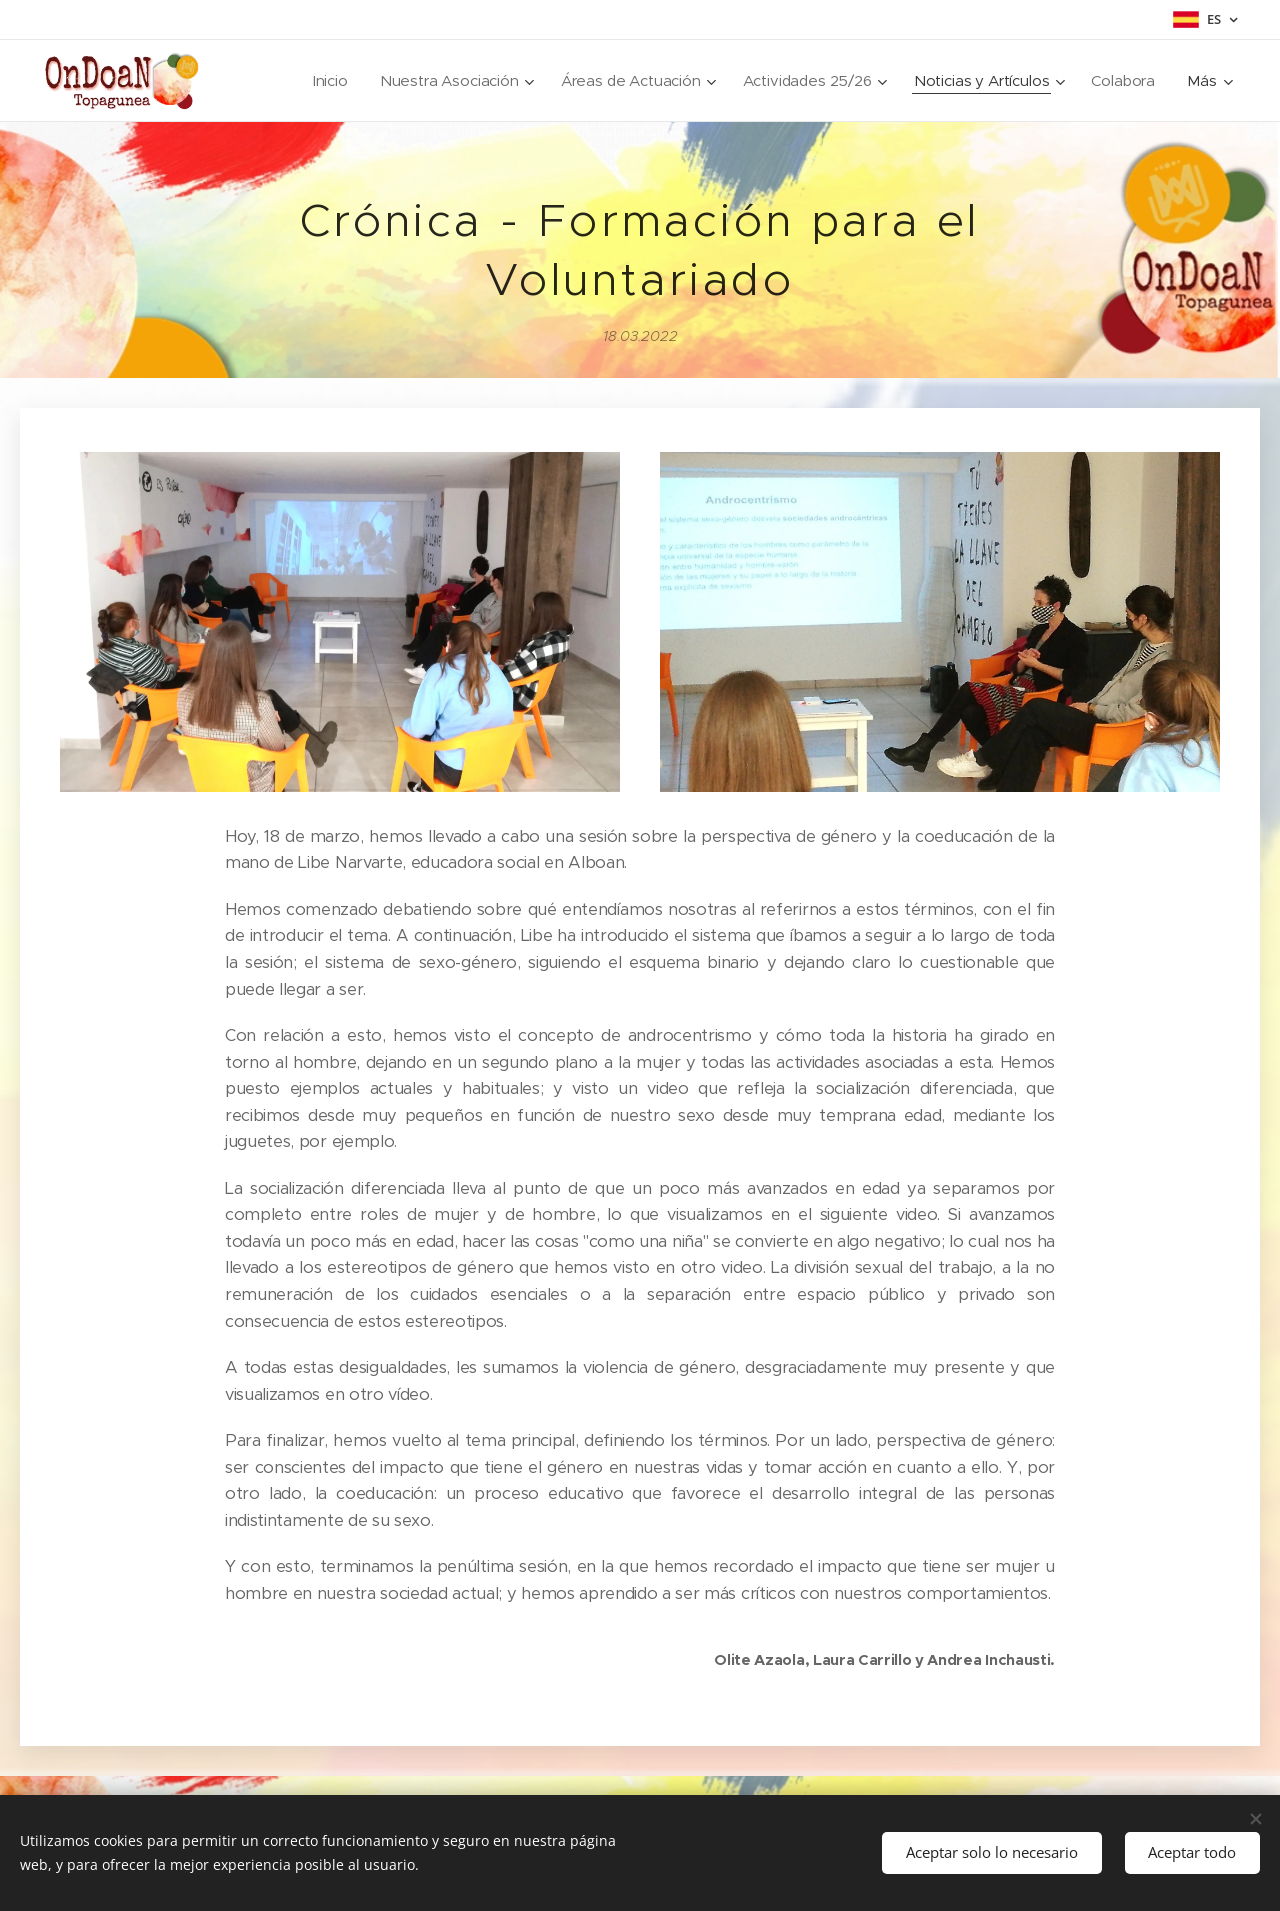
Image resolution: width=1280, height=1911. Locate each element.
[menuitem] (306, 81)
